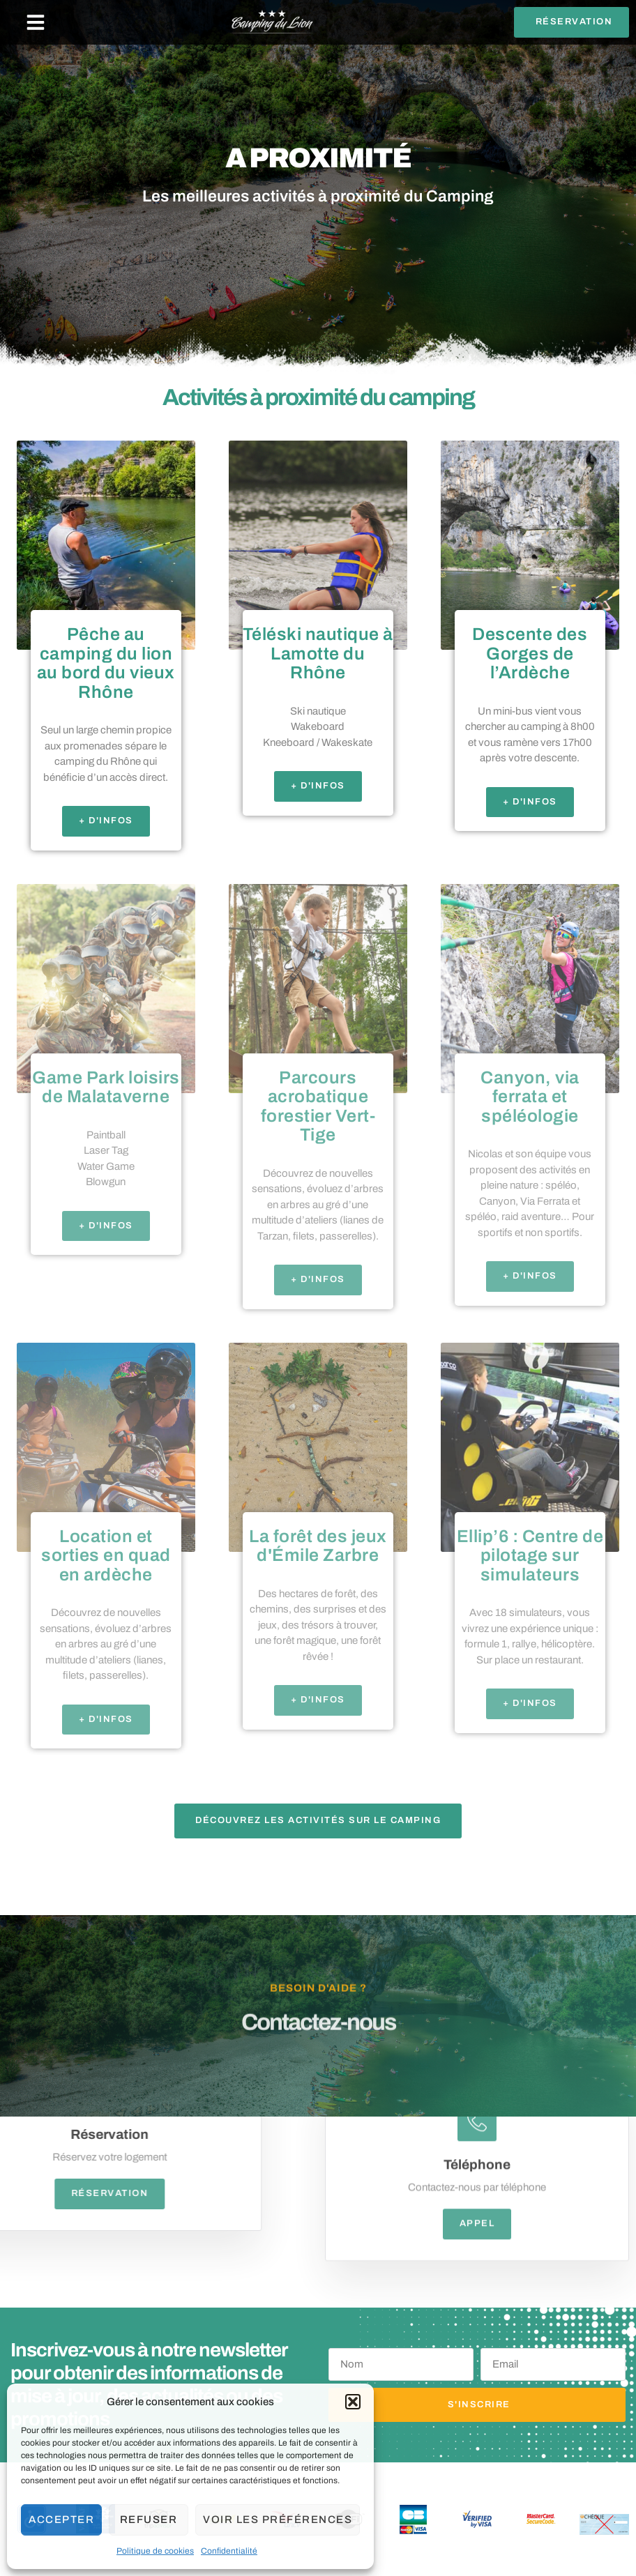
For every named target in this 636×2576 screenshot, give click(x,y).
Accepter (61, 2519)
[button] (353, 2402)
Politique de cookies (155, 2551)
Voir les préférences (277, 2519)
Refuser (149, 2519)
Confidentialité (229, 2551)
